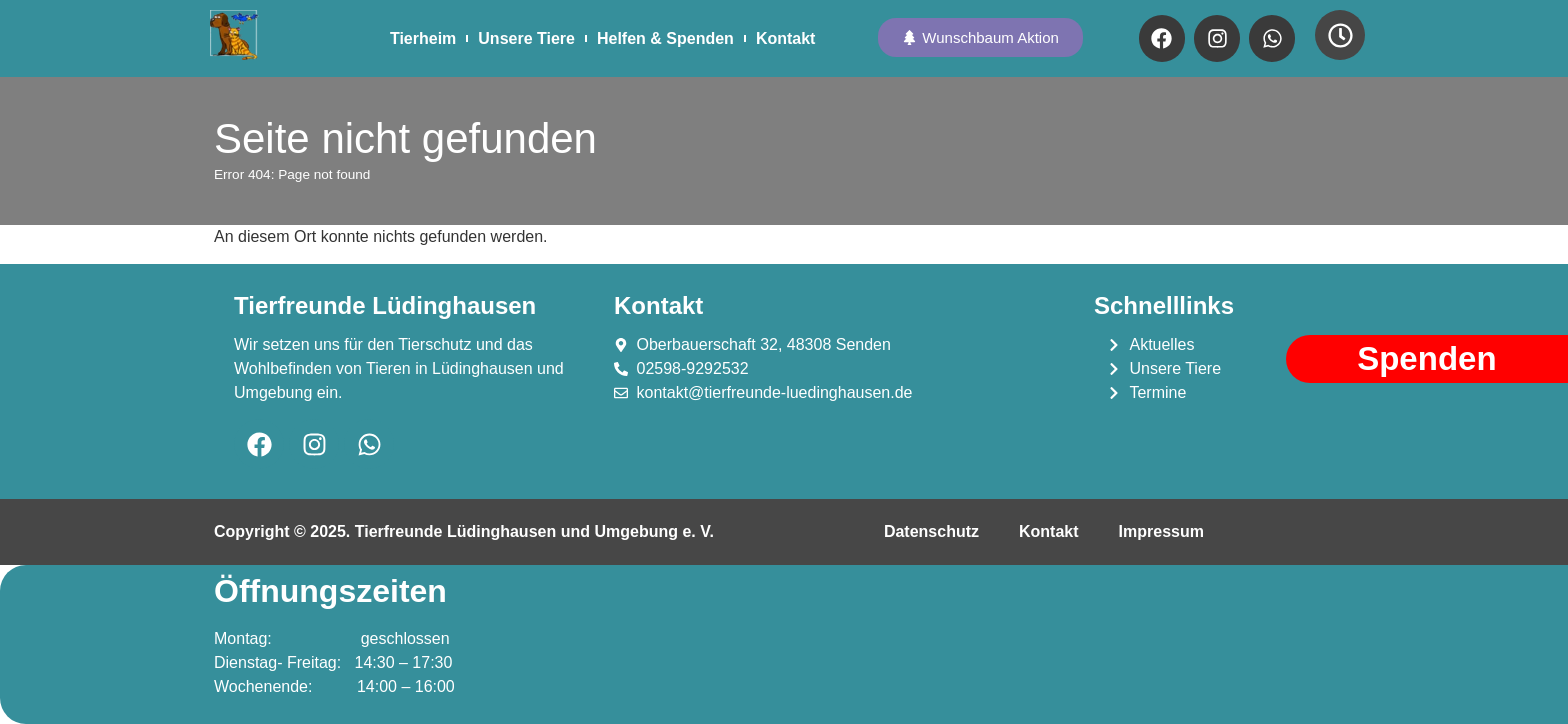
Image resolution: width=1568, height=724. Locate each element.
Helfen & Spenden (665, 38)
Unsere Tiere (526, 38)
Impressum (1161, 531)
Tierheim (423, 38)
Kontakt (786, 38)
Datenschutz (931, 531)
